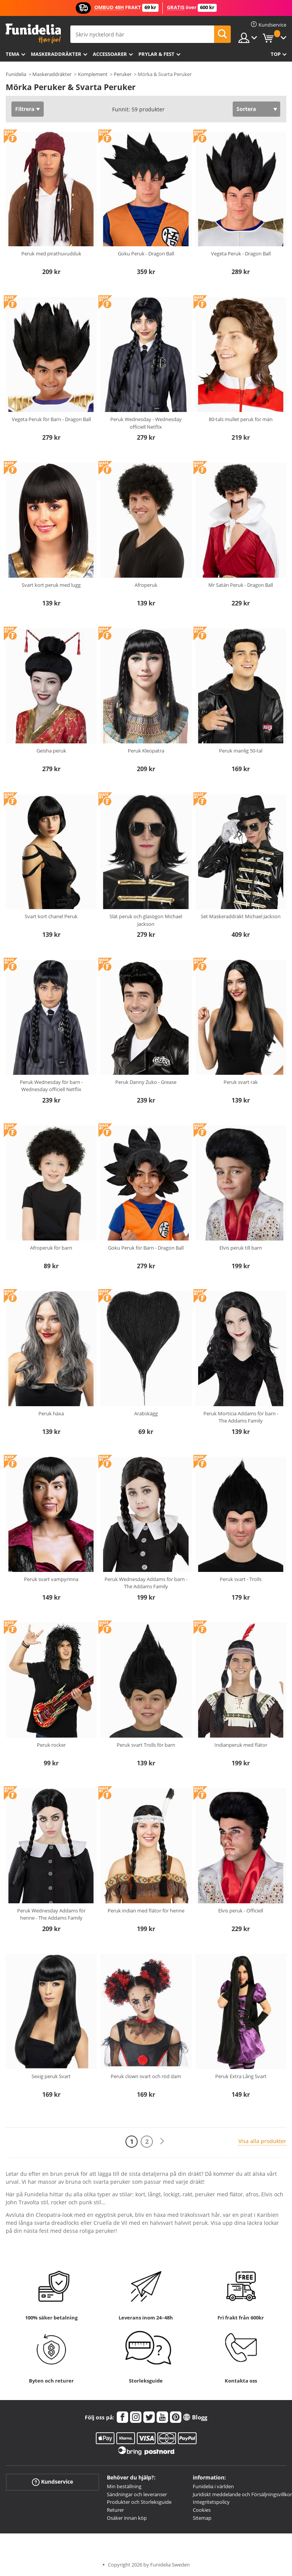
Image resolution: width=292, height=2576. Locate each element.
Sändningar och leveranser (137, 2494)
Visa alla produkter (262, 2141)
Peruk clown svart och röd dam (146, 2076)
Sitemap (202, 2517)
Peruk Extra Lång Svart (241, 2076)
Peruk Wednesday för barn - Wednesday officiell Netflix (51, 1086)
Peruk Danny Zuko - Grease (145, 1082)
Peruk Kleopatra (146, 750)
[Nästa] (162, 2141)
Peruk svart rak (241, 1082)
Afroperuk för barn (51, 1247)
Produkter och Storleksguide (139, 2501)
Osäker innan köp (127, 2517)
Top (276, 54)
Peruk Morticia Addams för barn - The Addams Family (240, 1417)
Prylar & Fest (156, 54)
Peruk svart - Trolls (241, 1579)
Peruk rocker (51, 1744)
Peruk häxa (51, 1413)
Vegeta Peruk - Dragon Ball (241, 253)
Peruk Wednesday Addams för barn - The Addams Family (146, 1583)
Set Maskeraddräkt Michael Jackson (241, 916)
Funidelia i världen (213, 2486)
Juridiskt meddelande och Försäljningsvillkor (242, 2494)
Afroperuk (146, 584)
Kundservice (52, 2482)
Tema (12, 54)
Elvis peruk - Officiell (240, 1910)
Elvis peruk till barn (240, 1247)
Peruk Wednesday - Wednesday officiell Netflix (146, 423)
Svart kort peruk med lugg (51, 584)
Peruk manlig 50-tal (240, 750)
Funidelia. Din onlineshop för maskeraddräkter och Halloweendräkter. (33, 34)
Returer (115, 2509)
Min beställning (124, 2486)
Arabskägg (146, 1413)
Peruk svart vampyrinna (51, 1579)
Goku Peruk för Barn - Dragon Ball (146, 1247)
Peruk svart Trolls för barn (146, 1744)
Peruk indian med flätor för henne (146, 1910)
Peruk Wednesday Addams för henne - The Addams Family (51, 1914)
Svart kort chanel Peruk (51, 916)
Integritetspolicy (211, 2501)
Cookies (202, 2509)
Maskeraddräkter (56, 54)
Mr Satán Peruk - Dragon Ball (240, 584)
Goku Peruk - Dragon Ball (146, 253)
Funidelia (16, 74)
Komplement (93, 74)
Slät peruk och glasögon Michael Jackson (146, 920)
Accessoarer (110, 54)
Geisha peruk (51, 750)
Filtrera (24, 108)
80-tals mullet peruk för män (241, 419)
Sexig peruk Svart (51, 2076)
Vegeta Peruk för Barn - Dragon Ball (51, 419)
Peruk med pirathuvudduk (51, 253)
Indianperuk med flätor (240, 1744)
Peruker (123, 74)
